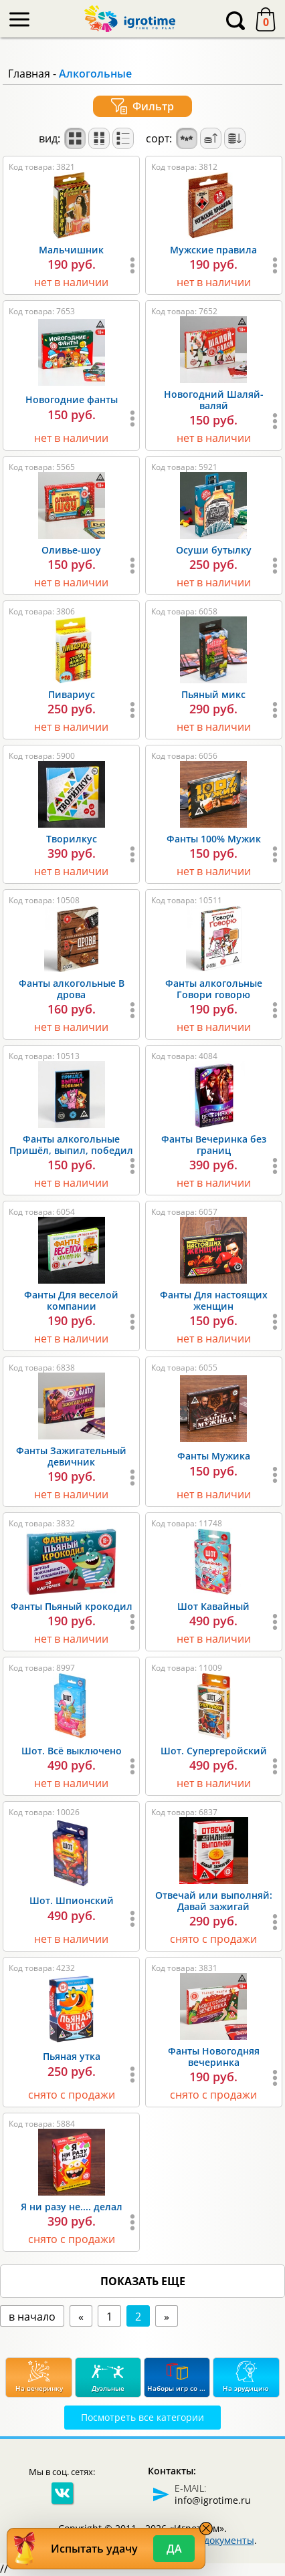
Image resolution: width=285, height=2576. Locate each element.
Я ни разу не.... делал (71, 2206)
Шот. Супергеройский (214, 1750)
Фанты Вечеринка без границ (213, 1144)
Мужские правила (213, 249)
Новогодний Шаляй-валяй (214, 399)
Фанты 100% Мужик (214, 838)
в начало (32, 2316)
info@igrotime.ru (213, 2500)
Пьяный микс (213, 694)
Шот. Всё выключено (71, 1750)
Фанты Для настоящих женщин (214, 1300)
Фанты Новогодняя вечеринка (214, 2056)
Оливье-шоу (71, 550)
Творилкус (71, 838)
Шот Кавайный (213, 1606)
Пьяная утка (71, 2056)
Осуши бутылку (214, 550)
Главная (29, 73)
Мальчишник (71, 249)
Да (174, 2548)
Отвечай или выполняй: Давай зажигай (213, 1900)
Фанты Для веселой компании (71, 1300)
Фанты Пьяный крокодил (71, 1606)
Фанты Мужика (213, 1455)
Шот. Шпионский (71, 1900)
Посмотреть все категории (142, 2417)
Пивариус (71, 694)
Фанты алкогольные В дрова (71, 988)
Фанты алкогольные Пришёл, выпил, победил (71, 1144)
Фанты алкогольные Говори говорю (213, 988)
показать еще (142, 2281)
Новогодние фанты (71, 399)
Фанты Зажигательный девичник (71, 1456)
